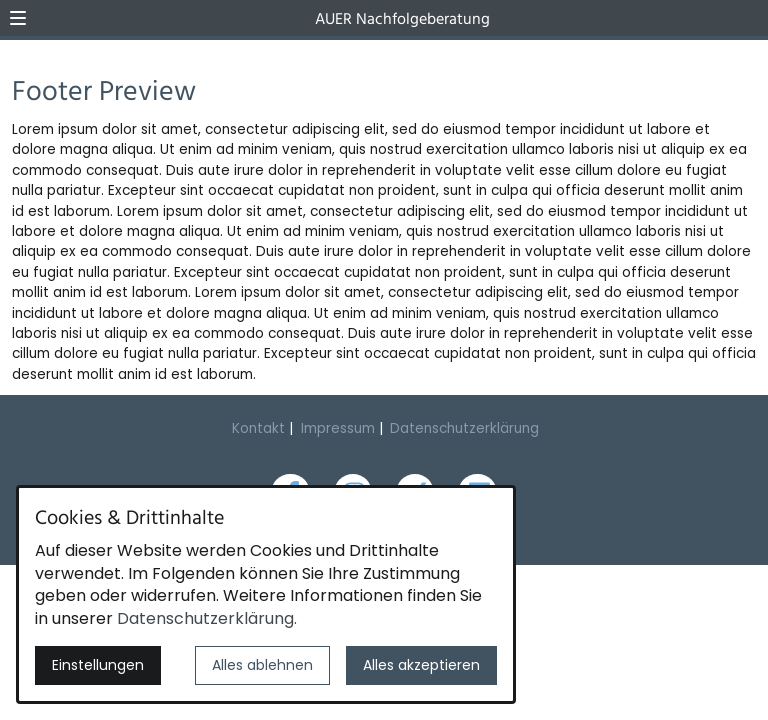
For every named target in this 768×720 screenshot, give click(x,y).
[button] (18, 18)
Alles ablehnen (262, 665)
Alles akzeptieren (421, 665)
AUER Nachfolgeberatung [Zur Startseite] (402, 20)
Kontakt (258, 428)
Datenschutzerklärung (464, 428)
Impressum (338, 428)
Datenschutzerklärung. (207, 618)
